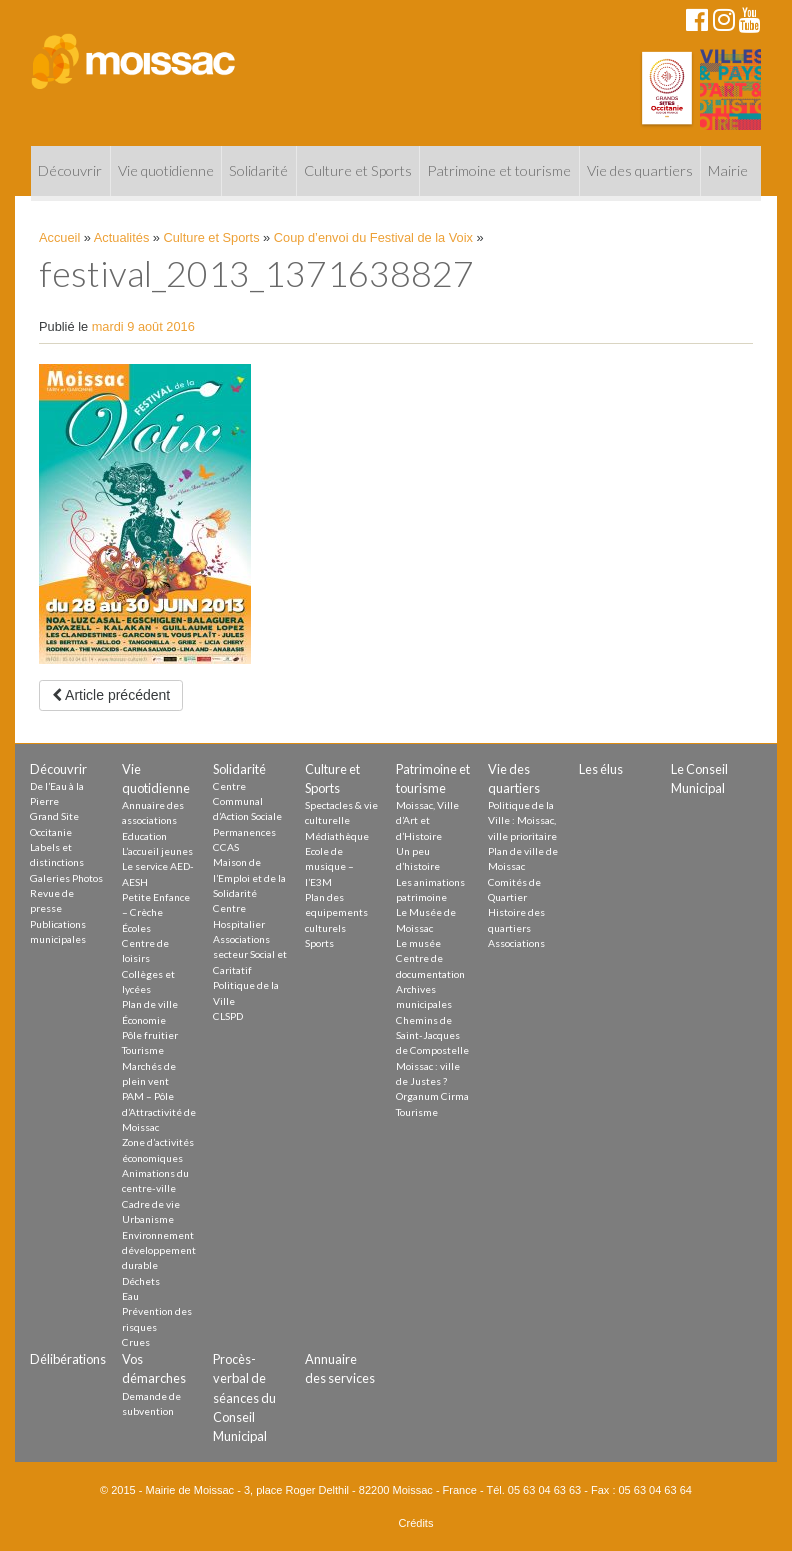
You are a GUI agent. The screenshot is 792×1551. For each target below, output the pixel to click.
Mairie (728, 170)
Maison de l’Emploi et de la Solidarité (249, 877)
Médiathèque (337, 836)
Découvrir (70, 170)
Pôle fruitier (150, 1035)
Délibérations (68, 1359)
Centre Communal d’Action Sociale (247, 801)
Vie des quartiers (640, 170)
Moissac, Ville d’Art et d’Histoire (427, 820)
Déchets (141, 1281)
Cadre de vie (151, 1204)
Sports (319, 943)
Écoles (136, 928)
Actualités (121, 237)
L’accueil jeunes (157, 851)
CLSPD (228, 1016)
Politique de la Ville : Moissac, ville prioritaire (522, 820)
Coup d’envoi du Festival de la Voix (373, 237)
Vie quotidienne (166, 170)
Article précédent (111, 695)
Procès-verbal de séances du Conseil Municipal (244, 1397)
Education (144, 836)
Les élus (601, 769)
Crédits (416, 1523)
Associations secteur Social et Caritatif (250, 954)
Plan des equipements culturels (336, 912)
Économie (144, 1020)
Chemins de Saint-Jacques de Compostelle (432, 1035)
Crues (136, 1342)
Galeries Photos (66, 878)
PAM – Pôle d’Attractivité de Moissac (159, 1111)
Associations (516, 943)
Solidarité (258, 170)
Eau (130, 1296)
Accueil (59, 237)
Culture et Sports (358, 170)
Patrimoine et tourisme (499, 170)
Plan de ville (150, 1004)
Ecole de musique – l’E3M (329, 866)
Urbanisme (148, 1219)
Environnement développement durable (159, 1250)
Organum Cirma (432, 1096)
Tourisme (143, 1050)
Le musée (418, 943)
